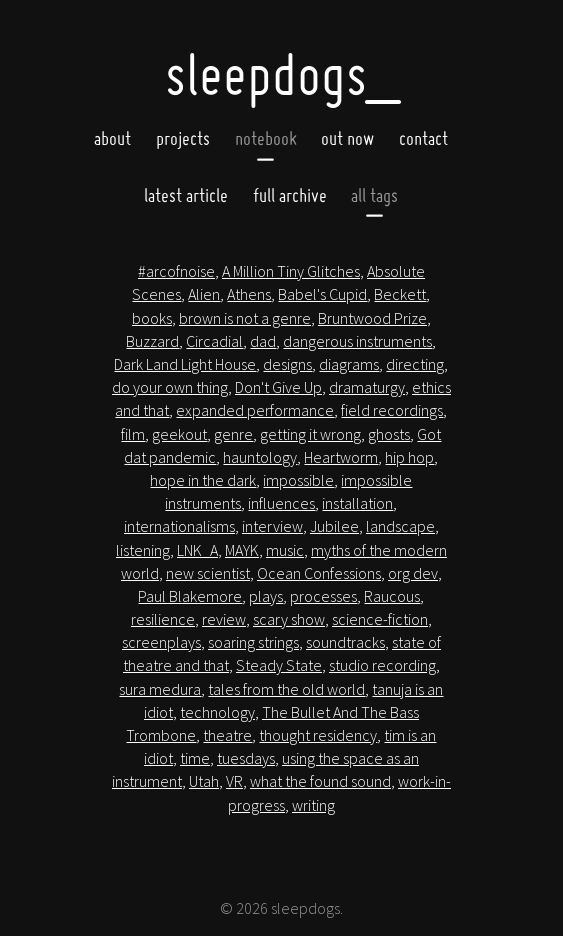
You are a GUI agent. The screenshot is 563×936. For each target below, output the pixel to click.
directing (415, 364)
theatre (227, 735)
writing (313, 805)
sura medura (160, 689)
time (195, 758)
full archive (290, 195)
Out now (347, 139)
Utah (204, 781)
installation (357, 503)
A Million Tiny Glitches (291, 271)
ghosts (389, 434)
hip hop (409, 457)
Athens (249, 294)
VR (234, 781)
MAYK (242, 550)
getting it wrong (310, 434)
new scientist (208, 573)
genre (233, 434)
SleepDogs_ (282, 74)
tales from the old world (286, 689)
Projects (183, 139)
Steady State (279, 665)
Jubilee (334, 526)
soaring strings (253, 642)
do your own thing (170, 387)
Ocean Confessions (319, 573)
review (224, 619)
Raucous (392, 596)
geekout (179, 434)
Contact (423, 139)
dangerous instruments (357, 341)
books (152, 318)
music (285, 550)
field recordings (392, 410)
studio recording (382, 665)
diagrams (349, 364)
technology (217, 712)
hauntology (260, 457)
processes (323, 596)
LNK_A (197, 550)
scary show (289, 619)
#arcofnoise (176, 271)
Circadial (214, 341)
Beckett (400, 294)
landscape (400, 526)
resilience (163, 619)
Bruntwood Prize (372, 318)
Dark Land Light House (185, 364)
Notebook (266, 139)
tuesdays (246, 758)
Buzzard (152, 341)
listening (143, 550)
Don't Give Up (278, 387)
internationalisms (179, 526)
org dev (413, 573)
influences (281, 503)
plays (266, 596)
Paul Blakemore (190, 596)
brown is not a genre (245, 318)
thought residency (318, 735)
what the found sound (320, 781)
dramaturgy (367, 387)
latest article (186, 195)
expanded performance (255, 410)
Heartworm (341, 457)
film (133, 434)
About (112, 139)
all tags (374, 195)
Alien (204, 294)
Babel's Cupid (322, 294)
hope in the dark (203, 480)
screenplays (161, 642)
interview (272, 526)
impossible (298, 480)
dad (263, 341)
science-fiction (380, 619)
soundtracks (345, 642)
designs (287, 364)
